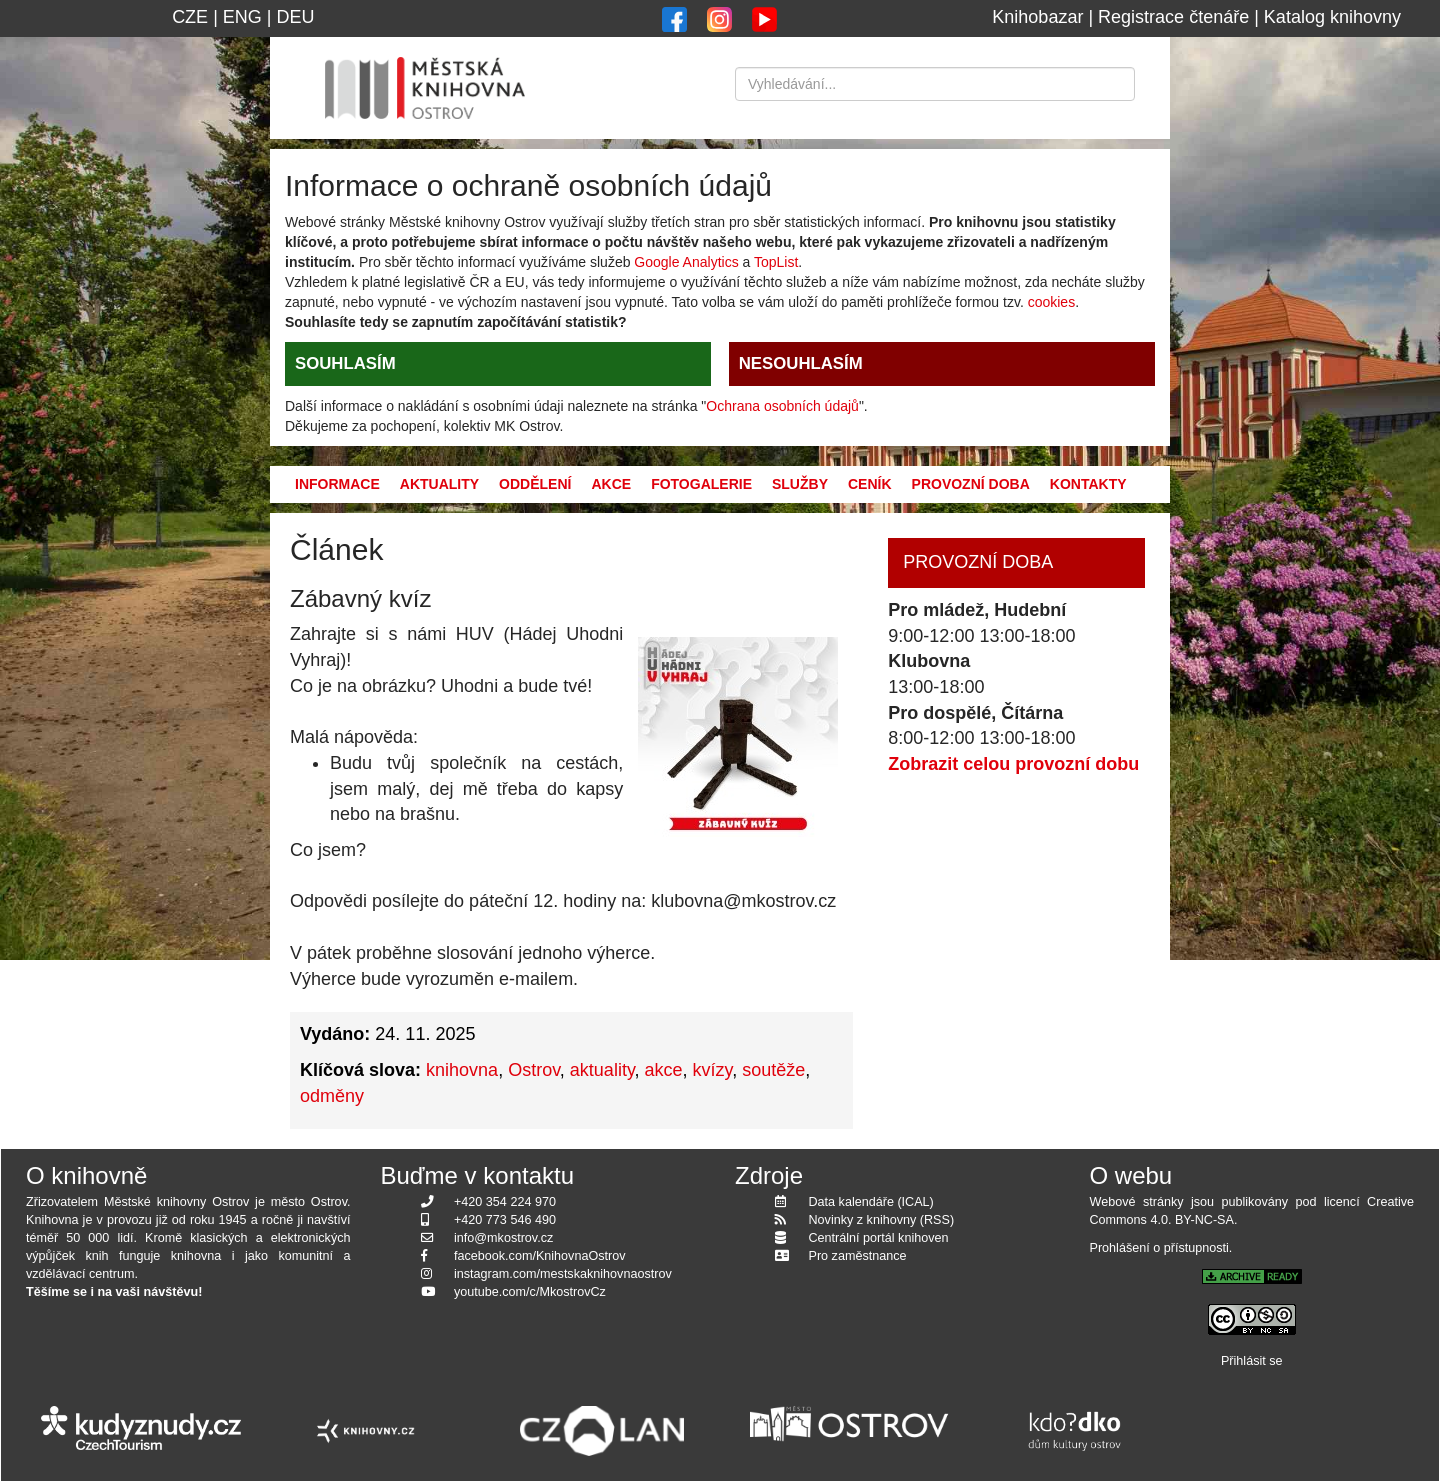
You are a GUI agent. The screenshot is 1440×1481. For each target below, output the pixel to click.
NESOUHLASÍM (801, 363)
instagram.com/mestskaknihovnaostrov (563, 1274)
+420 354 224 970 (505, 1202)
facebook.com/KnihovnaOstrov (540, 1256)
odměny (332, 1096)
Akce (611, 484)
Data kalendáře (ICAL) (871, 1202)
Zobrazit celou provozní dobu (1013, 764)
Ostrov (534, 1070)
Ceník (870, 484)
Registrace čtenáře (1173, 17)
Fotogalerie (701, 484)
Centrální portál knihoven (879, 1238)
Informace (337, 484)
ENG (242, 17)
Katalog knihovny (1332, 17)
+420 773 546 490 (505, 1220)
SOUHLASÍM (345, 363)
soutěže (773, 1070)
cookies (1051, 302)
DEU (296, 17)
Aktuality (439, 484)
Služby (800, 484)
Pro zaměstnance (858, 1256)
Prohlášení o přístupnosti (1159, 1248)
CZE (190, 17)
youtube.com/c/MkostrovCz (530, 1292)
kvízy (713, 1070)
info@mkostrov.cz (503, 1238)
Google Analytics (686, 262)
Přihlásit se (1252, 1361)
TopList (776, 262)
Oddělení (535, 484)
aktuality (602, 1070)
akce (664, 1070)
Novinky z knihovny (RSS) (882, 1220)
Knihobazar (1037, 17)
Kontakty (1088, 484)
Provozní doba (971, 484)
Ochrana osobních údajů (782, 406)
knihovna (462, 1070)
